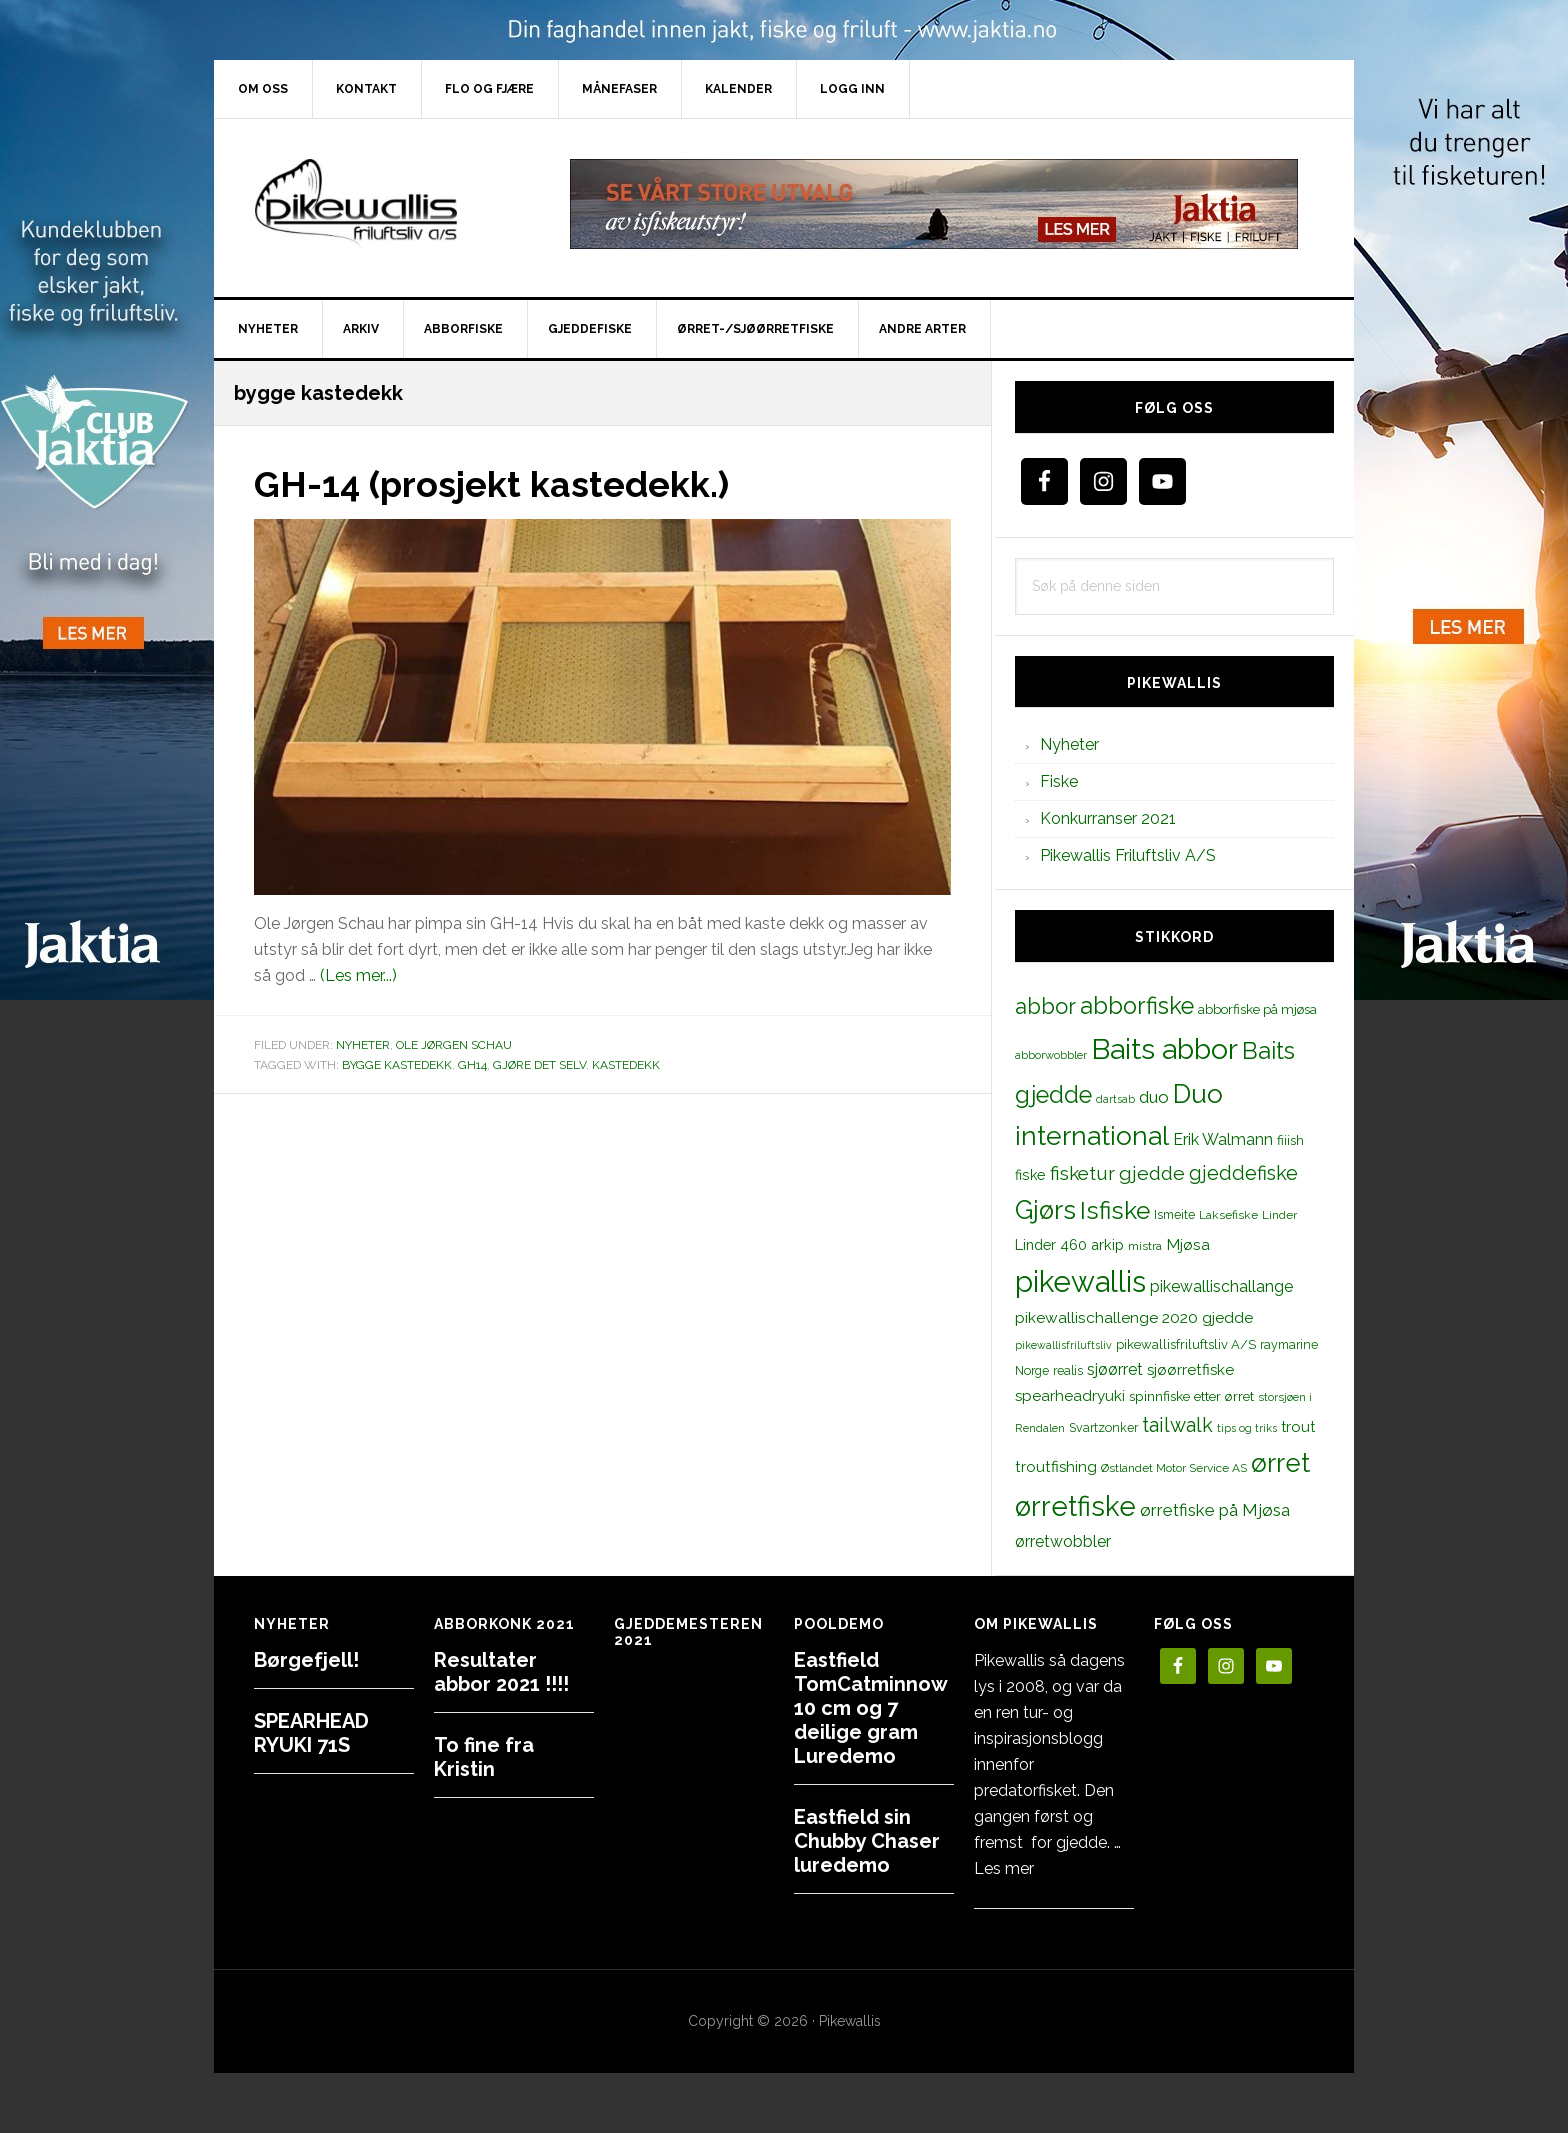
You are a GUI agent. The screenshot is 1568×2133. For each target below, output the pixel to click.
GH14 (472, 1064)
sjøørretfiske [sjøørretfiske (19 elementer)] (1190, 1370)
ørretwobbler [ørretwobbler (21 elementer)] (1063, 1541)
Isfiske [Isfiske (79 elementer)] (1115, 1210)
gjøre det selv (539, 1064)
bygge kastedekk (397, 1064)
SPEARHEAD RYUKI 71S (311, 1733)
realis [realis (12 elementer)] (1068, 1370)
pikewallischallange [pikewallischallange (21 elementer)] (1221, 1286)
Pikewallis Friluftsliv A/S (1128, 855)
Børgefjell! (306, 1660)
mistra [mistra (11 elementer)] (1145, 1246)
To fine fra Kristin (484, 1757)
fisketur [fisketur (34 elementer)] (1082, 1173)
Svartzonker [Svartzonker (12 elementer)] (1103, 1427)
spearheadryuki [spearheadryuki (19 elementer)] (1070, 1396)
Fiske (1059, 781)
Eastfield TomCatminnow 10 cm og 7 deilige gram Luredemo (870, 1708)
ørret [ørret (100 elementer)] (1280, 1463)
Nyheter (363, 1045)
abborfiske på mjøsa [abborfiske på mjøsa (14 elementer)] (1257, 1009)
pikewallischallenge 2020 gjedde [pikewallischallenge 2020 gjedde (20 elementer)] (1134, 1317)
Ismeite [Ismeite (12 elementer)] (1174, 1214)
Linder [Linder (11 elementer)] (1279, 1215)
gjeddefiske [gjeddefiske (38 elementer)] (1243, 1173)
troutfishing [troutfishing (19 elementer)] (1056, 1467)
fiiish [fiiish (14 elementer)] (1290, 1140)
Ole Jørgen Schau (454, 1045)
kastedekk (626, 1064)
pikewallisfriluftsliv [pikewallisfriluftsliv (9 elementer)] (1063, 1345)
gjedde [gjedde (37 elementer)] (1152, 1173)
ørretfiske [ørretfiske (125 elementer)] (1075, 1506)
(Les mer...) (358, 975)
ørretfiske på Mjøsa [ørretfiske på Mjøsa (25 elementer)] (1215, 1510)
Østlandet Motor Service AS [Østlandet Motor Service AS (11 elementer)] (1174, 1468)
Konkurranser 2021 (1108, 818)
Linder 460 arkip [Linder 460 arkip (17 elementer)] (1069, 1244)
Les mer (1004, 1868)
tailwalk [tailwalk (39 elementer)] (1177, 1425)
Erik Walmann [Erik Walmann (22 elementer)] (1223, 1139)
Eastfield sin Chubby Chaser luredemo (867, 1841)
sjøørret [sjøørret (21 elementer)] (1115, 1369)
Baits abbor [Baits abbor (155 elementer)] (1164, 1049)
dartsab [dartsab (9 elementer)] (1115, 1099)
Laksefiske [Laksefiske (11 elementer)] (1228, 1215)
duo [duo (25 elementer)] (1154, 1097)
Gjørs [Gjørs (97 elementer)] (1045, 1210)
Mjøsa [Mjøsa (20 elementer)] (1188, 1244)
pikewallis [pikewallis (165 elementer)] (1080, 1281)
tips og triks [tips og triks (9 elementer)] (1247, 1428)
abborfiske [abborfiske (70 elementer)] (1137, 1006)
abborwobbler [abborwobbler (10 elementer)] (1051, 1055)
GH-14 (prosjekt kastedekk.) (493, 484)
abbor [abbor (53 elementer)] (1045, 1006)
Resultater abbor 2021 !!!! (501, 1672)
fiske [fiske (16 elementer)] (1030, 1175)
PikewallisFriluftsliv (384, 204)
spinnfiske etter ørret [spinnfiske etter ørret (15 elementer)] (1191, 1396)
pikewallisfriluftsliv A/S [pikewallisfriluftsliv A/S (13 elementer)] (1186, 1344)
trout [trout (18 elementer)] (1298, 1426)
